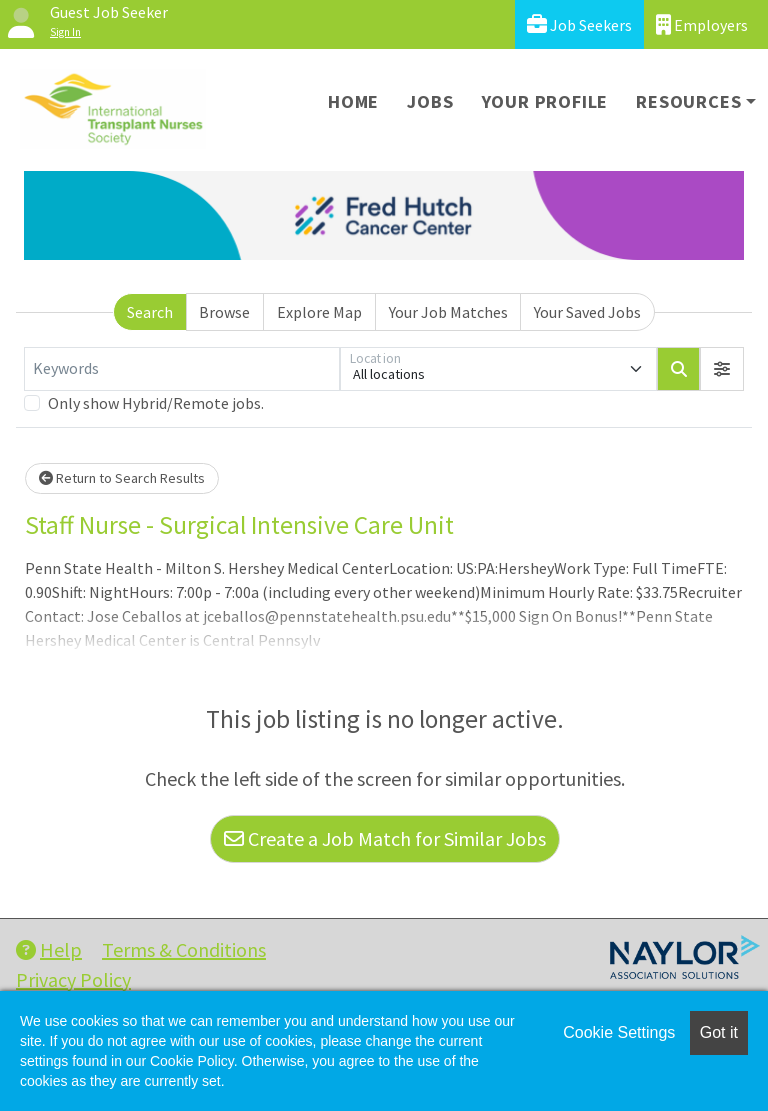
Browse (224, 312)
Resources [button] (688, 101)
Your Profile (545, 101)
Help (49, 949)
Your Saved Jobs (587, 312)
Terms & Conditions (184, 949)
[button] (722, 369)
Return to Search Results (122, 478)
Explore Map (319, 312)
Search (150, 312)
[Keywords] (182, 369)
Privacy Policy (73, 979)
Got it (719, 1032)
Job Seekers (579, 24)
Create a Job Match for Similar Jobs (385, 838)
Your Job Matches (448, 312)
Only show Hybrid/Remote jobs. (156, 403)
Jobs (430, 101)
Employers (702, 24)
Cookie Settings (619, 1032)
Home (353, 101)
